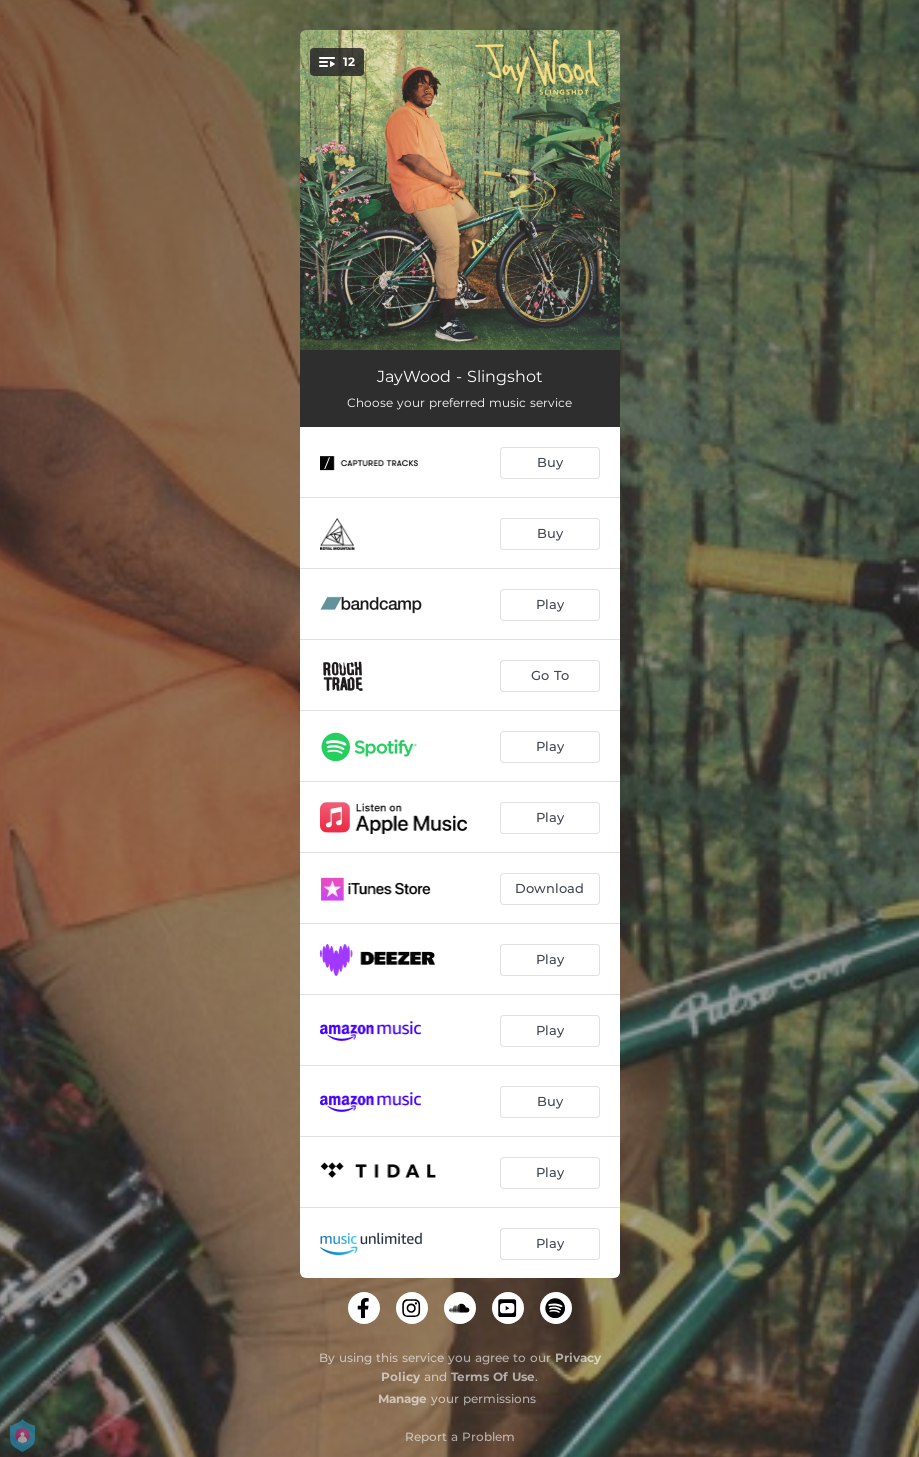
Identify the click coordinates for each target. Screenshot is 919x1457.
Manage (402, 1398)
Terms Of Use (493, 1376)
